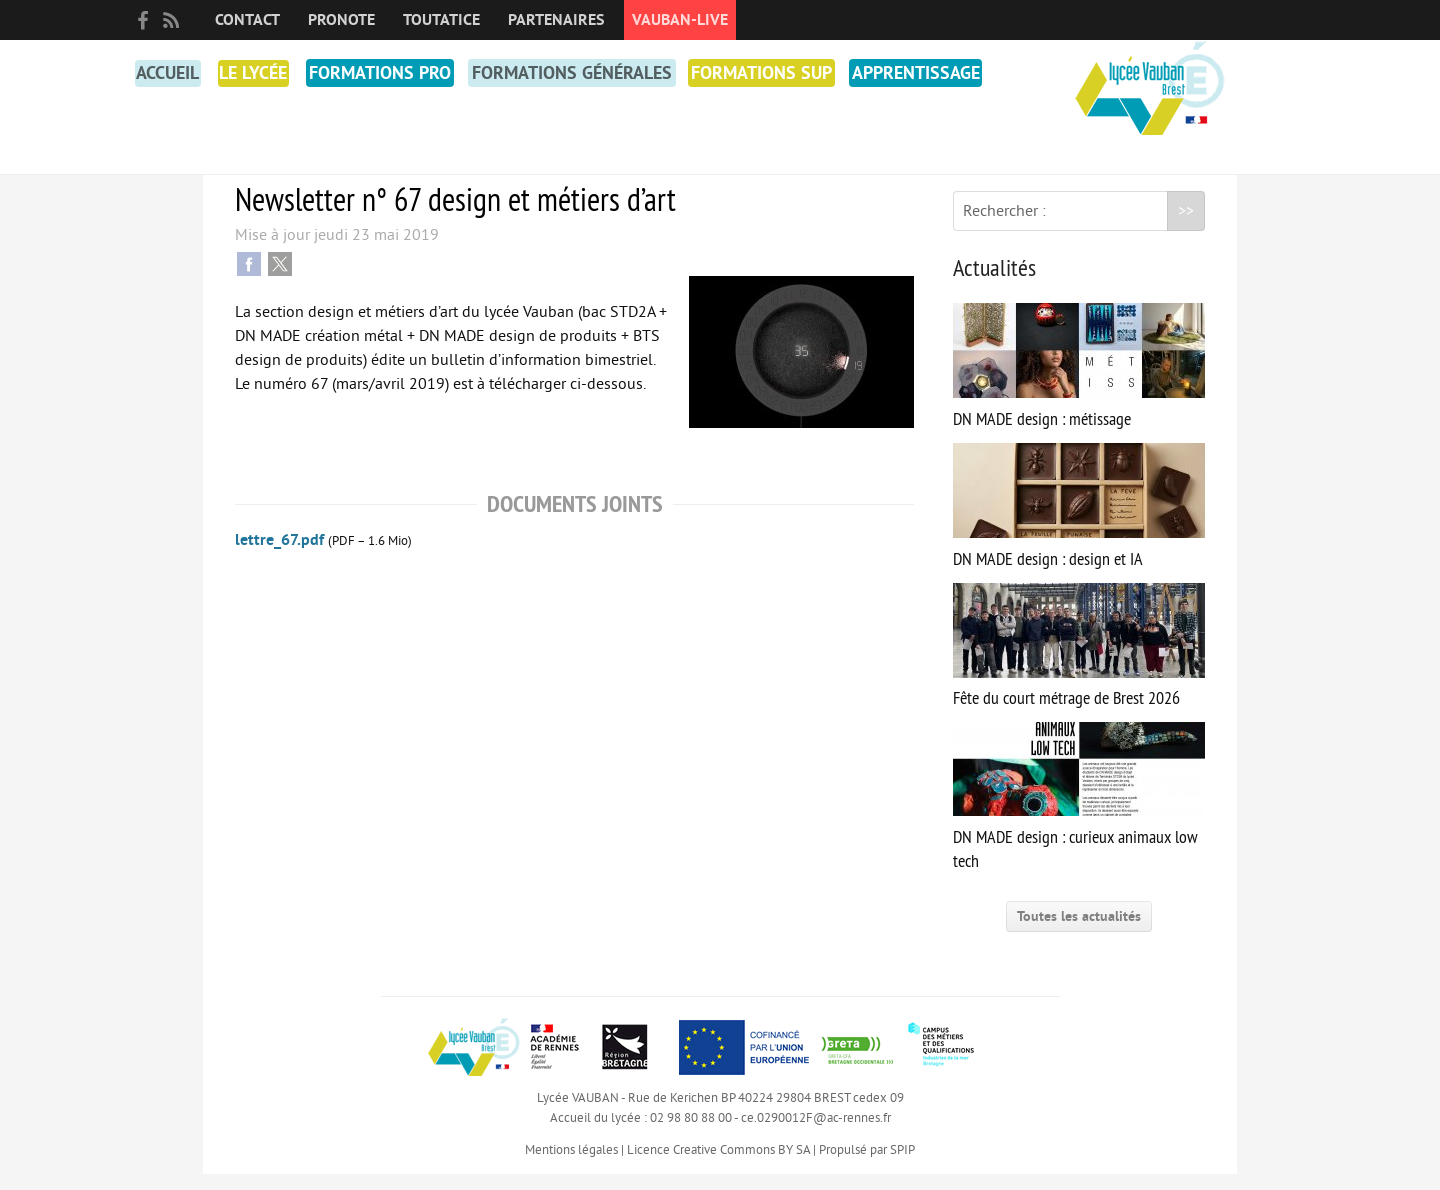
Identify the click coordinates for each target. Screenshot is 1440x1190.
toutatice (441, 20)
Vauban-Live (680, 20)
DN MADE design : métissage (1079, 382)
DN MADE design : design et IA (1079, 522)
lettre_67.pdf (279, 556)
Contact (247, 20)
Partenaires (556, 20)
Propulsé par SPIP (867, 1166)
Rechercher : (1004, 227)
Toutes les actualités (1079, 932)
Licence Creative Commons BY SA (718, 1166)
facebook (143, 20)
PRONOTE (341, 20)
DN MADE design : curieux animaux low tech (1079, 813)
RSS (171, 20)
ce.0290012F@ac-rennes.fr (816, 1134)
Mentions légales (571, 1166)
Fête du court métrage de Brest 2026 (1079, 662)
